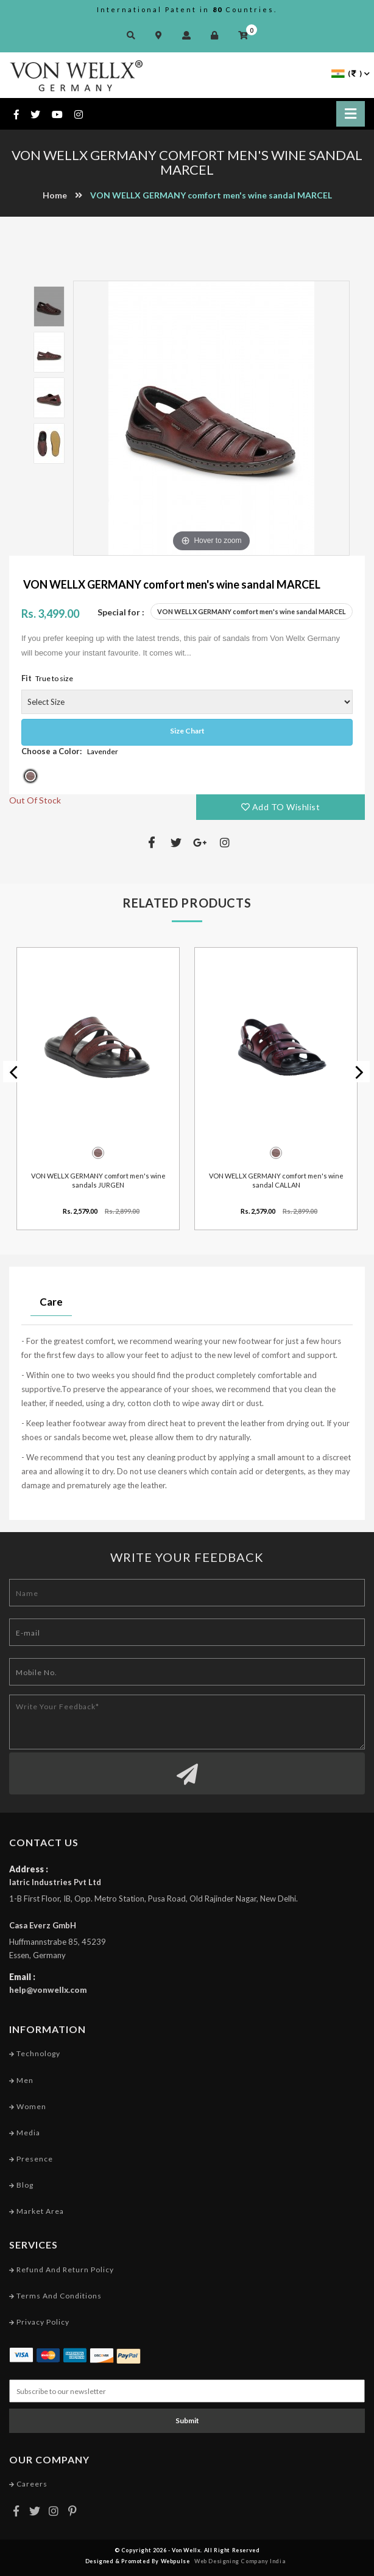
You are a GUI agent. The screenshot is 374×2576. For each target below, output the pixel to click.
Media (24, 2132)
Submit (187, 2420)
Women (27, 2106)
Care (51, 1301)
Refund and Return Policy (61, 2269)
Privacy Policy (39, 2321)
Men (21, 2080)
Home (55, 195)
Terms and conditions (55, 2295)
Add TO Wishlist (280, 807)
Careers (28, 2483)
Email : (22, 1977)
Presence (31, 2158)
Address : (28, 1869)
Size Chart (187, 730)
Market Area (36, 2211)
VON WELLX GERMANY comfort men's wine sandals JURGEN (98, 1180)
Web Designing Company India (240, 2561)
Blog (21, 2184)
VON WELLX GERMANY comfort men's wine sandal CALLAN (276, 1180)
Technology (34, 2053)
